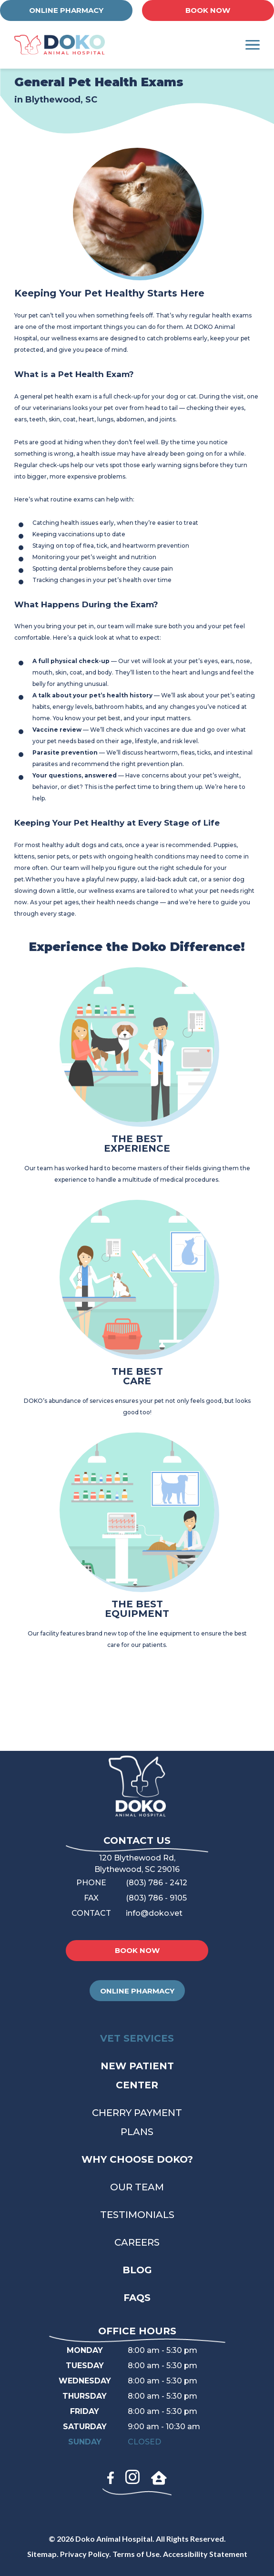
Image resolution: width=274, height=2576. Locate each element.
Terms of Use (136, 2553)
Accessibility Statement (205, 2553)
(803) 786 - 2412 (156, 1882)
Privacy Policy (84, 2553)
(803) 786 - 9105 (156, 1897)
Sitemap (42, 2553)
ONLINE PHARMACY (66, 10)
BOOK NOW (207, 10)
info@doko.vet (154, 1913)
